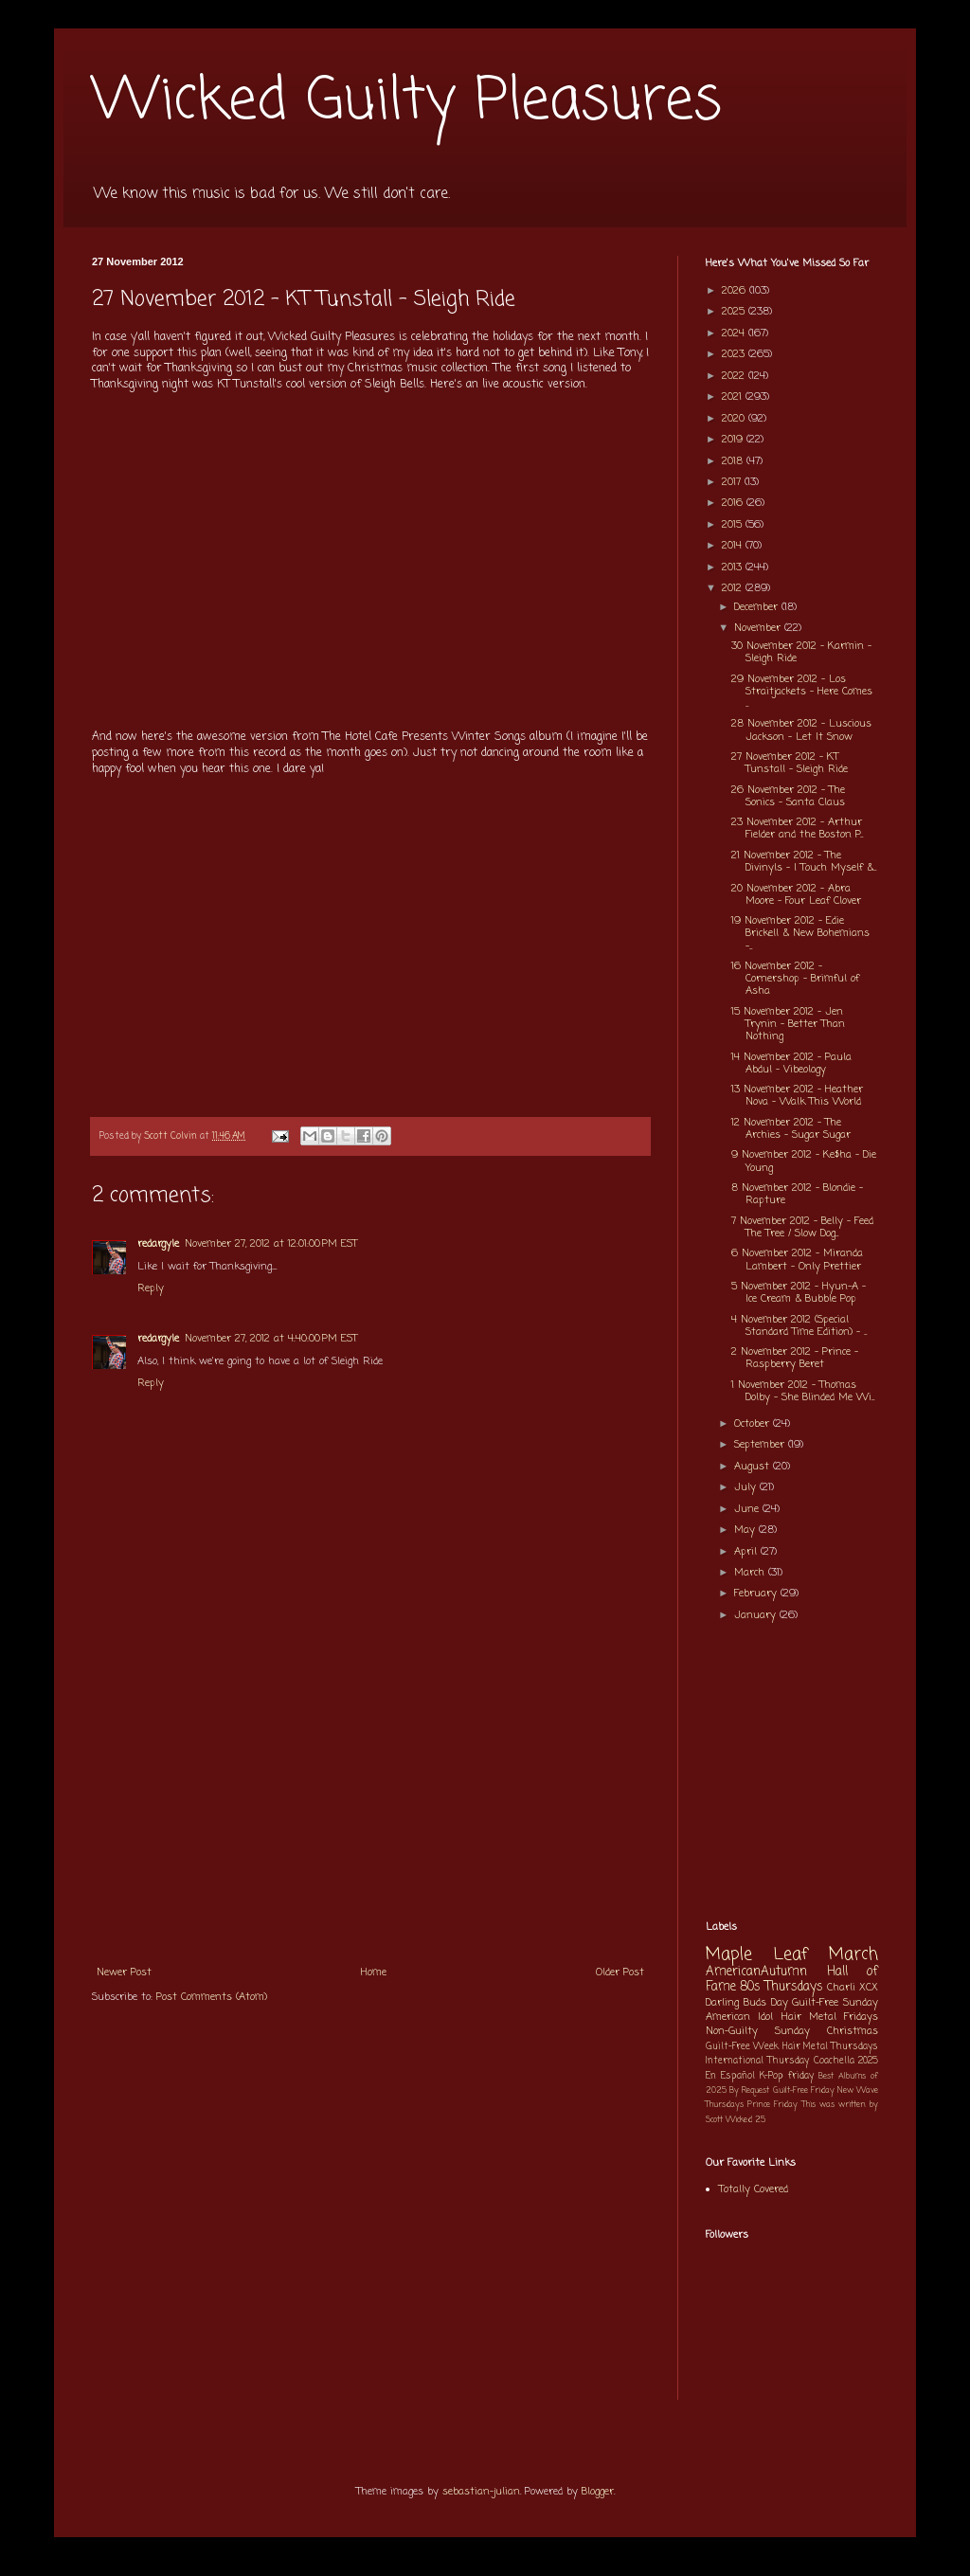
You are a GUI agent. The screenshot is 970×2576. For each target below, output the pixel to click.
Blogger (598, 2491)
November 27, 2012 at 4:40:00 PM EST (271, 1338)
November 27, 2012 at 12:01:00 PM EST (271, 1244)
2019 (734, 439)
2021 (733, 397)
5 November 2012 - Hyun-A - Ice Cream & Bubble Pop (798, 1292)
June (748, 1509)
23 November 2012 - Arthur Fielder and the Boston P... (797, 828)
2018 (734, 461)
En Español (730, 2076)
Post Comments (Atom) (211, 1997)
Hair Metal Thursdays (830, 2047)
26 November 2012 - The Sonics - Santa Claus (788, 796)
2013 (733, 567)
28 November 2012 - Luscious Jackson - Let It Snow (801, 730)
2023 (735, 354)
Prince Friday (772, 2105)
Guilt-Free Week (742, 2047)
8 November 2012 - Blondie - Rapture (797, 1194)
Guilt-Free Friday (804, 2090)
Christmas (852, 2031)
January (757, 1615)
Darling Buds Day (747, 2002)
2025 (735, 311)
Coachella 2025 (846, 2061)
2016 (734, 503)
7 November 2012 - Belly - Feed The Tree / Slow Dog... (802, 1227)
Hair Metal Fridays (830, 2017)
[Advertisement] (370, 1812)
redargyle (158, 1244)
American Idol (739, 2017)
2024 (735, 333)
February (757, 1593)
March (751, 1572)
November (759, 628)
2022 (735, 376)
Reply (150, 1288)
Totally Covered (753, 2189)
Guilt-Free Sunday (835, 2002)
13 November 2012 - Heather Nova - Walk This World (797, 1095)
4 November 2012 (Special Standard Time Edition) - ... (799, 1326)
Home (373, 1972)
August (753, 1466)
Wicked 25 (745, 2120)
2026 (735, 290)
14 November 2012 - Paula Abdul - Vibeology (791, 1063)
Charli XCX (852, 1987)
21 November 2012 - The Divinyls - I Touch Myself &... (803, 861)
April (747, 1551)
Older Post (620, 1972)
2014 (733, 545)
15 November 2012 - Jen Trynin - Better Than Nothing (788, 1024)
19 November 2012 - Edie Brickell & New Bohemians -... (800, 933)
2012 (733, 588)
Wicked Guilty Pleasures (407, 102)
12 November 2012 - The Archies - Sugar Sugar (791, 1129)
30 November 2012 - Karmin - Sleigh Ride (801, 652)
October (753, 1424)
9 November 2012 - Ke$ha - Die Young (803, 1161)
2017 (733, 482)
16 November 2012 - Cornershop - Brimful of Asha (795, 979)
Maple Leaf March (792, 1955)
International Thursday (757, 2061)
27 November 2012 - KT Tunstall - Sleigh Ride (789, 763)
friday (801, 2076)
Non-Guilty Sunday (758, 2031)
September (761, 1444)
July (747, 1487)
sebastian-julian (481, 2491)
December (757, 607)
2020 (735, 418)
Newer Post (124, 1972)
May (746, 1530)
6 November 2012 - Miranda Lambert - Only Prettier (797, 1259)
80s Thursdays (781, 1986)
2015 (733, 524)
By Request (749, 2090)
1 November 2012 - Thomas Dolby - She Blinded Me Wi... (802, 1391)
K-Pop (771, 2076)
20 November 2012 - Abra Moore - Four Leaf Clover (796, 895)
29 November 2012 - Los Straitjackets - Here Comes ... (801, 692)
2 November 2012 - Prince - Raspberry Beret (794, 1358)
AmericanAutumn (756, 1971)
